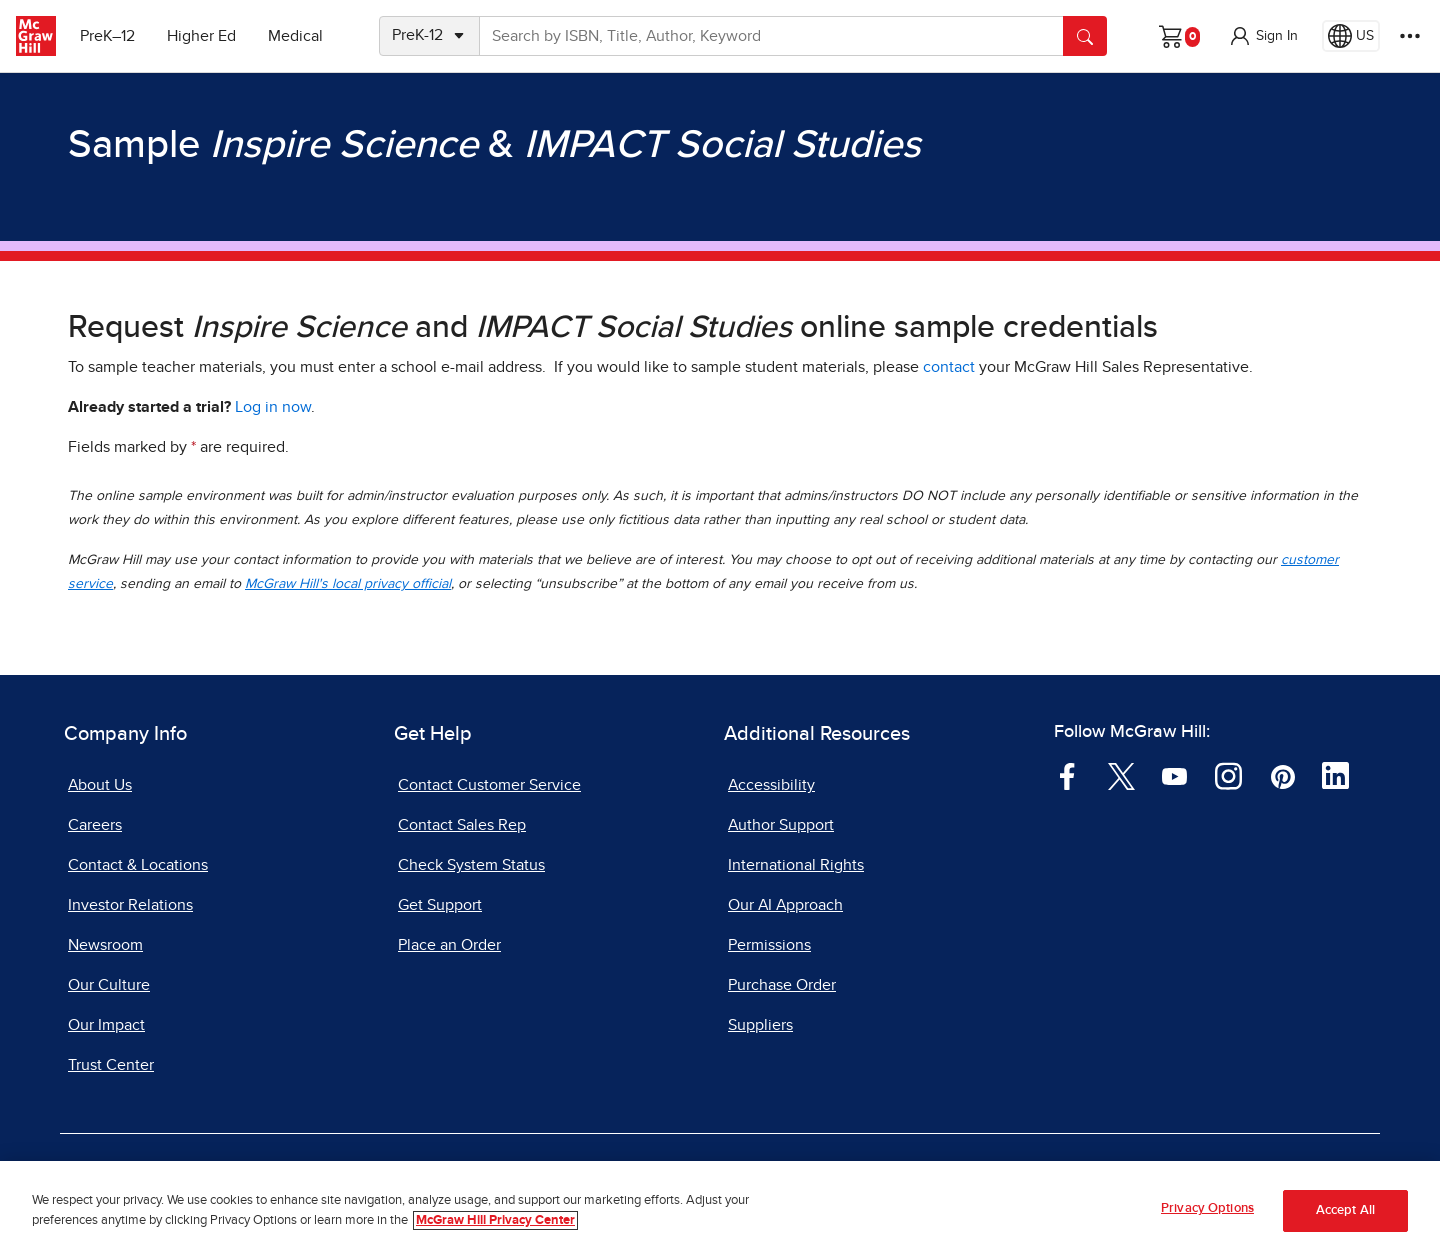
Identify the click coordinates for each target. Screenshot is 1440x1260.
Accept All (1345, 1214)
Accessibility (771, 785)
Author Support (781, 825)
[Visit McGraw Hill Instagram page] (1228, 775)
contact (949, 367)
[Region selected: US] (1351, 36)
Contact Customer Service (489, 785)
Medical (295, 36)
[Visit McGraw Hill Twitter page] (1121, 775)
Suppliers (760, 1025)
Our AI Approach (785, 905)
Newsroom (105, 945)
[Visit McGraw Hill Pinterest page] (1282, 775)
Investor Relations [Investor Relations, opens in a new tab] (130, 905)
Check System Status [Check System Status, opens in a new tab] (471, 865)
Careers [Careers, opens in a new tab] (95, 825)
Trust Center (111, 1065)
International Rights (796, 865)
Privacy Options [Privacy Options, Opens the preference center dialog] (1207, 1212)
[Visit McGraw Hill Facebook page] (1067, 775)
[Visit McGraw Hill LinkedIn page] (1335, 775)
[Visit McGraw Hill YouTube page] (1174, 775)
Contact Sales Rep (462, 825)
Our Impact (106, 1025)
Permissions (769, 945)
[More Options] (1410, 36)
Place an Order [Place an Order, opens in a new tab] (449, 945)
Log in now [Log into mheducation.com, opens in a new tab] (273, 407)
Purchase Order (782, 985)
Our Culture (109, 985)
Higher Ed (201, 36)
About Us (100, 785)
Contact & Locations (138, 865)
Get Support (440, 905)
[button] (1263, 36)
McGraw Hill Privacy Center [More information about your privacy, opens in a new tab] (495, 1223)
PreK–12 (107, 36)
